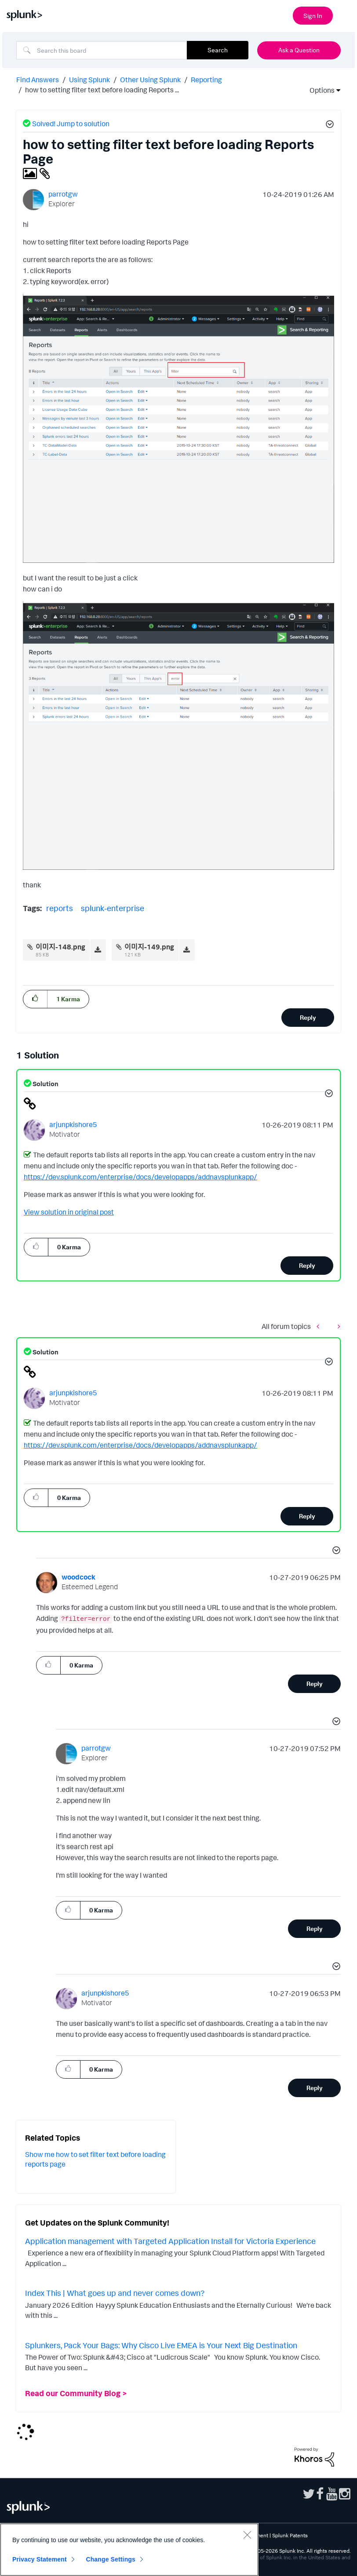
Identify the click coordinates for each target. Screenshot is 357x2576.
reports (59, 908)
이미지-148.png (60, 946)
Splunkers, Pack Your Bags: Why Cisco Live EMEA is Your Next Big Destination (161, 2345)
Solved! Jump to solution (70, 123)
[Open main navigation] (345, 14)
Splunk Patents (290, 2535)
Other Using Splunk (150, 79)
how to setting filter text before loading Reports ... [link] (102, 89)
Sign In (312, 15)
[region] (129, 2549)
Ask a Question (299, 50)
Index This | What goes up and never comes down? (114, 2293)
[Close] (247, 2534)
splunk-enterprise (112, 908)
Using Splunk (89, 79)
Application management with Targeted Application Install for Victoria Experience (170, 2241)
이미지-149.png (149, 946)
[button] (328, 125)
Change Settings (110, 2559)
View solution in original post (69, 1212)
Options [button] (319, 90)
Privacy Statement (39, 2559)
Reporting (206, 79)
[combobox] (101, 50)
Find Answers (37, 79)
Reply (308, 1017)
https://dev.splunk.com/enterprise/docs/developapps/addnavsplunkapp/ (140, 1176)
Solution (44, 1084)
